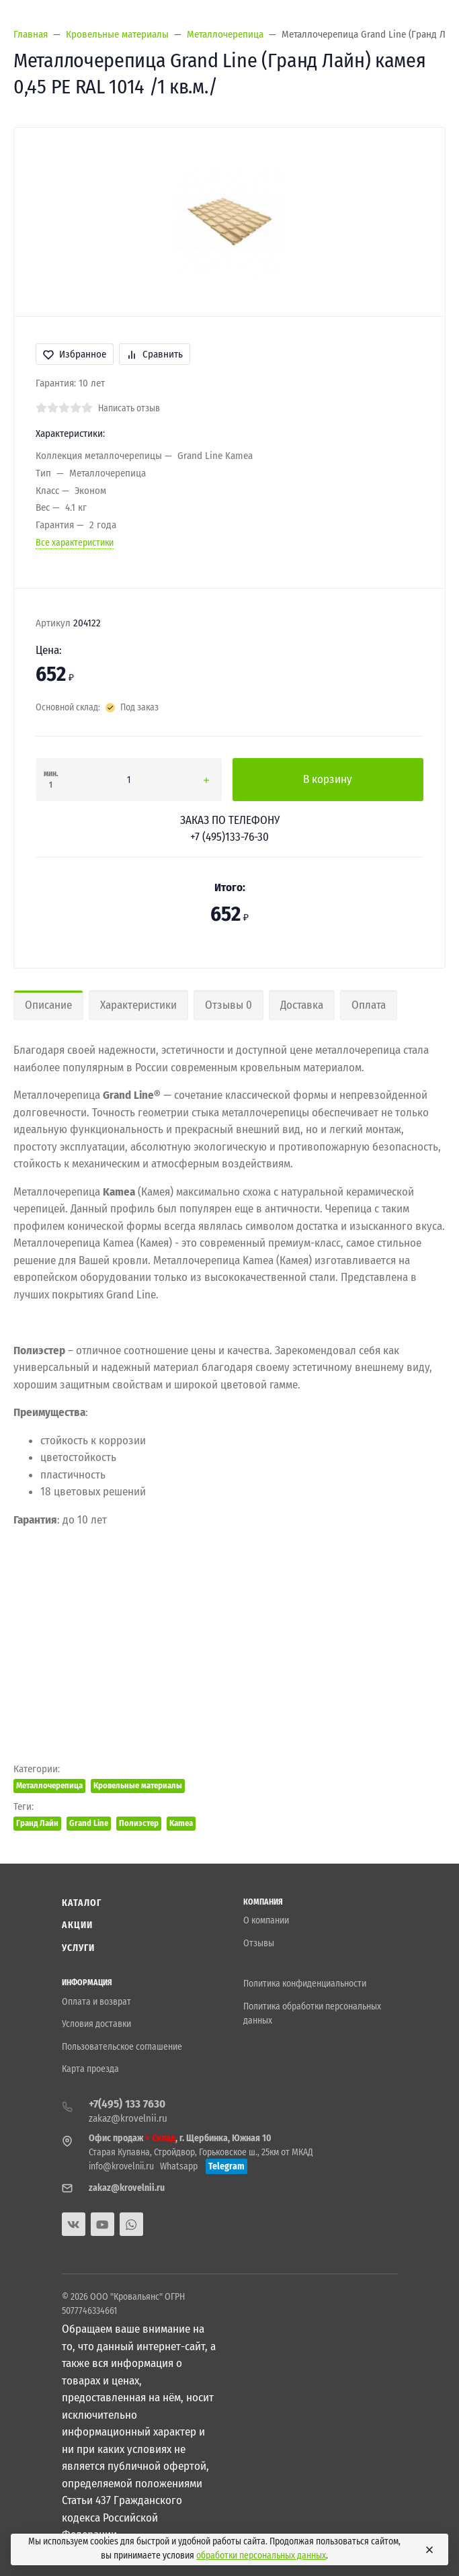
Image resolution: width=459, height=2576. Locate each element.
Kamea (181, 1823)
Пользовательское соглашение (122, 2046)
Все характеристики (75, 542)
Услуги (78, 1948)
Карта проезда (90, 2069)
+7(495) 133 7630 (127, 2104)
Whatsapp (179, 2166)
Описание (48, 1005)
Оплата (368, 1005)
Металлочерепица (49, 1785)
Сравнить (154, 354)
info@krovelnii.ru (121, 2166)
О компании (266, 1920)
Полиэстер (139, 1823)
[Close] (427, 2549)
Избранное (74, 354)
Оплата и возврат (96, 2001)
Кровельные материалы (137, 1785)
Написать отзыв (129, 408)
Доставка (301, 1005)
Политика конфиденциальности (304, 1983)
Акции (77, 1925)
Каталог (82, 1903)
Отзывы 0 (228, 1005)
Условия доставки (96, 2024)
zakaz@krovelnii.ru (128, 2118)
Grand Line (88, 1823)
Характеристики (138, 1005)
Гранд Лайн (37, 1823)
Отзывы (258, 1943)
